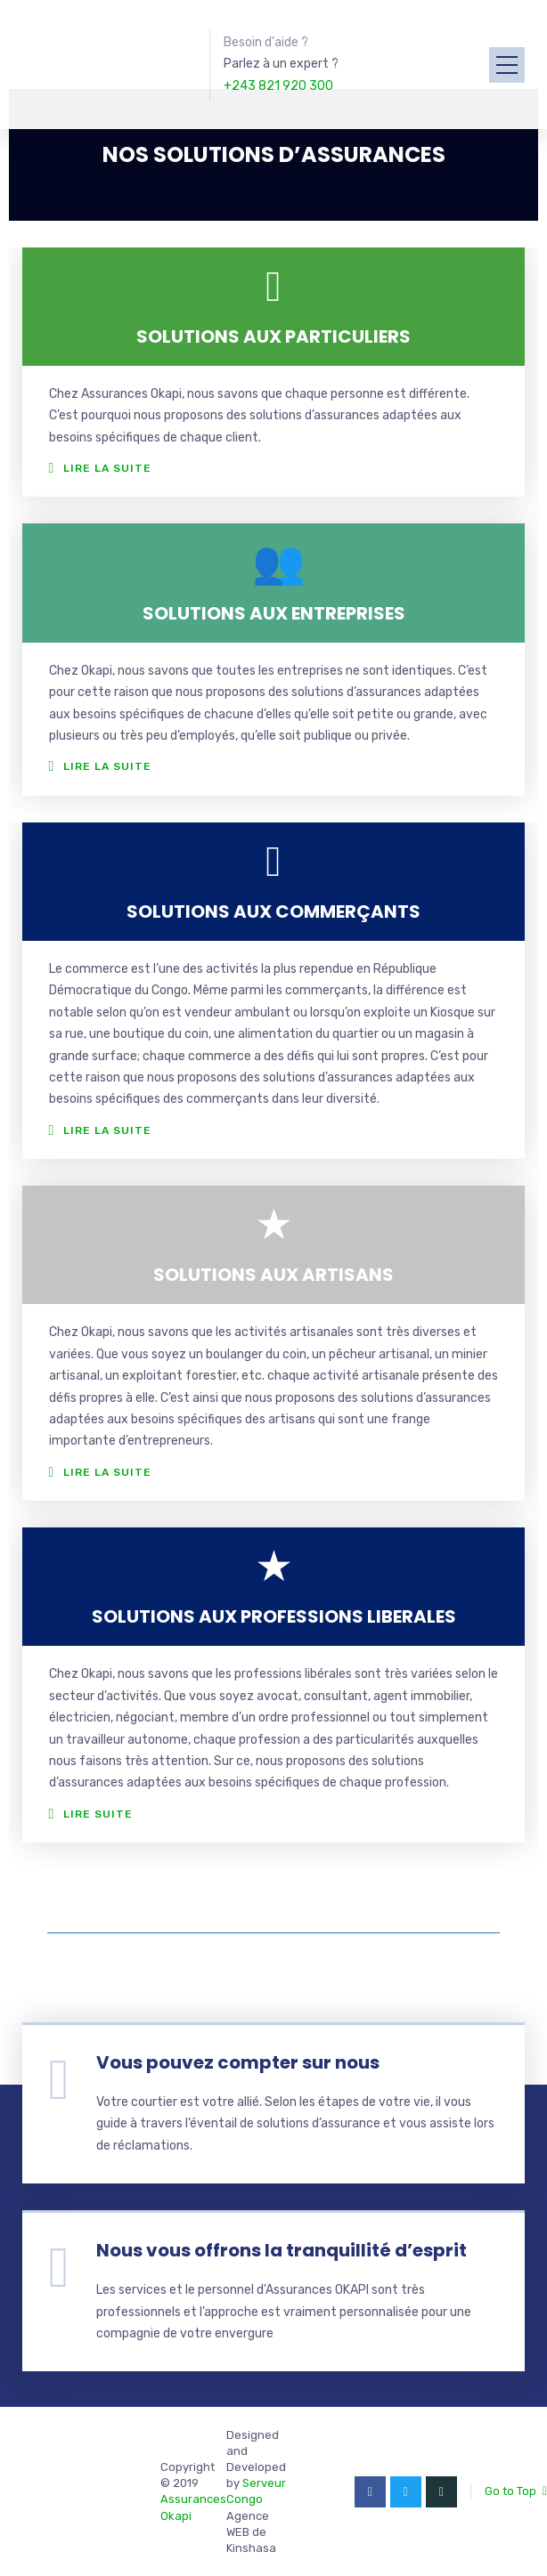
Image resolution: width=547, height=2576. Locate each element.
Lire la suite (107, 468)
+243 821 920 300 (278, 85)
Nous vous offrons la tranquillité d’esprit (281, 2250)
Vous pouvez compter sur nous (238, 2062)
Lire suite (98, 1814)
